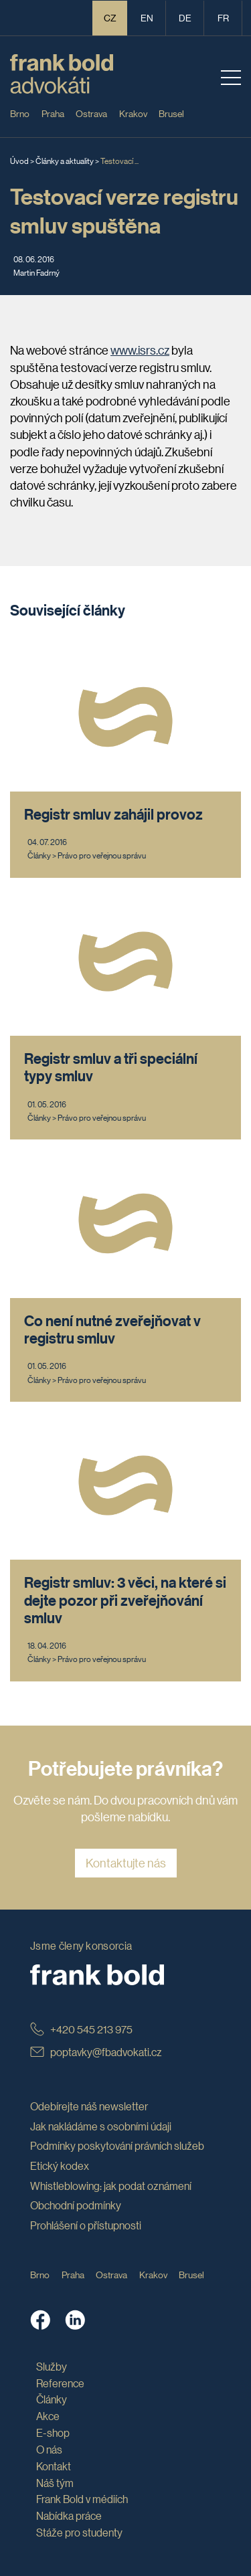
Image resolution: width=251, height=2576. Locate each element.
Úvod (19, 160)
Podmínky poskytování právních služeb (117, 2145)
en (147, 17)
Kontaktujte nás (126, 1862)
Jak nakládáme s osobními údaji (100, 2126)
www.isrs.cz (139, 350)
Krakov (133, 113)
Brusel (171, 113)
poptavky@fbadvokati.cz (96, 2052)
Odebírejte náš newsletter (89, 2106)
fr (223, 17)
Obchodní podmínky (75, 2205)
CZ (110, 17)
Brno (19, 113)
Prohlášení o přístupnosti (85, 2225)
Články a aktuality (64, 160)
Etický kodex (59, 2165)
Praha (52, 113)
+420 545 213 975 (81, 2029)
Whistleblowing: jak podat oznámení (110, 2186)
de (185, 17)
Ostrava (91, 113)
